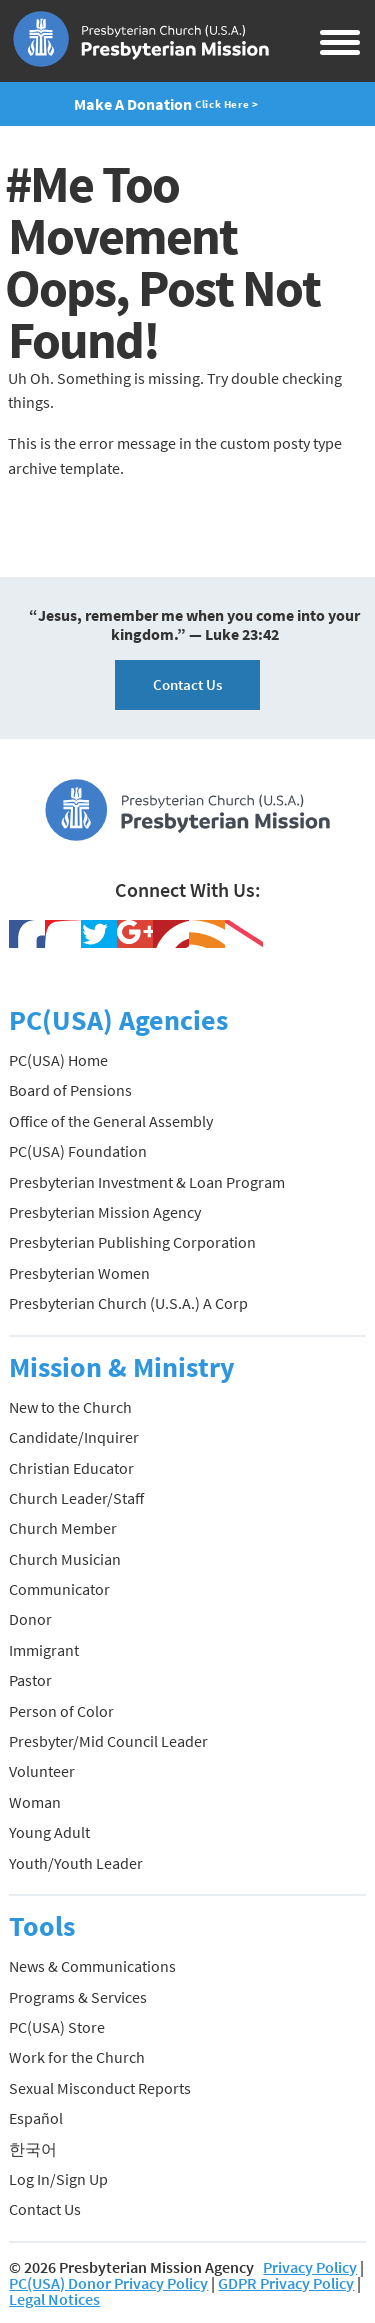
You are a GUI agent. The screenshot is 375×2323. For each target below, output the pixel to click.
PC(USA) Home (58, 1060)
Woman (35, 1802)
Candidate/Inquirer (74, 1437)
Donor (30, 1619)
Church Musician (65, 1559)
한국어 (33, 2149)
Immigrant (44, 1650)
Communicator (59, 1589)
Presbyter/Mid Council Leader (108, 1741)
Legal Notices (54, 2299)
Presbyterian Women (79, 1273)
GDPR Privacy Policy (286, 2283)
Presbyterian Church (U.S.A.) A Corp (128, 1303)
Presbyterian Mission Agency (105, 1212)
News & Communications (92, 1966)
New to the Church (70, 1407)
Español (36, 2118)
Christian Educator (71, 1468)
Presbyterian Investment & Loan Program (147, 1182)
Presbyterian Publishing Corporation (132, 1242)
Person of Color (61, 1711)
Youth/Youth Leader (76, 1863)
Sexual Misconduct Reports (100, 2088)
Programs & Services (78, 1997)
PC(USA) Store (57, 2027)
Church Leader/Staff (76, 1498)
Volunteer (42, 1771)
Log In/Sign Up (58, 2179)
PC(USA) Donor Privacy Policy (108, 2283)
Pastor (30, 1680)
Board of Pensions (70, 1090)
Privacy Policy (310, 2267)
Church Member (63, 1528)
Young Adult (49, 1832)
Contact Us (187, 684)
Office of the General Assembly (111, 1121)
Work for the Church (77, 2057)
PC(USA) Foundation (78, 1151)
